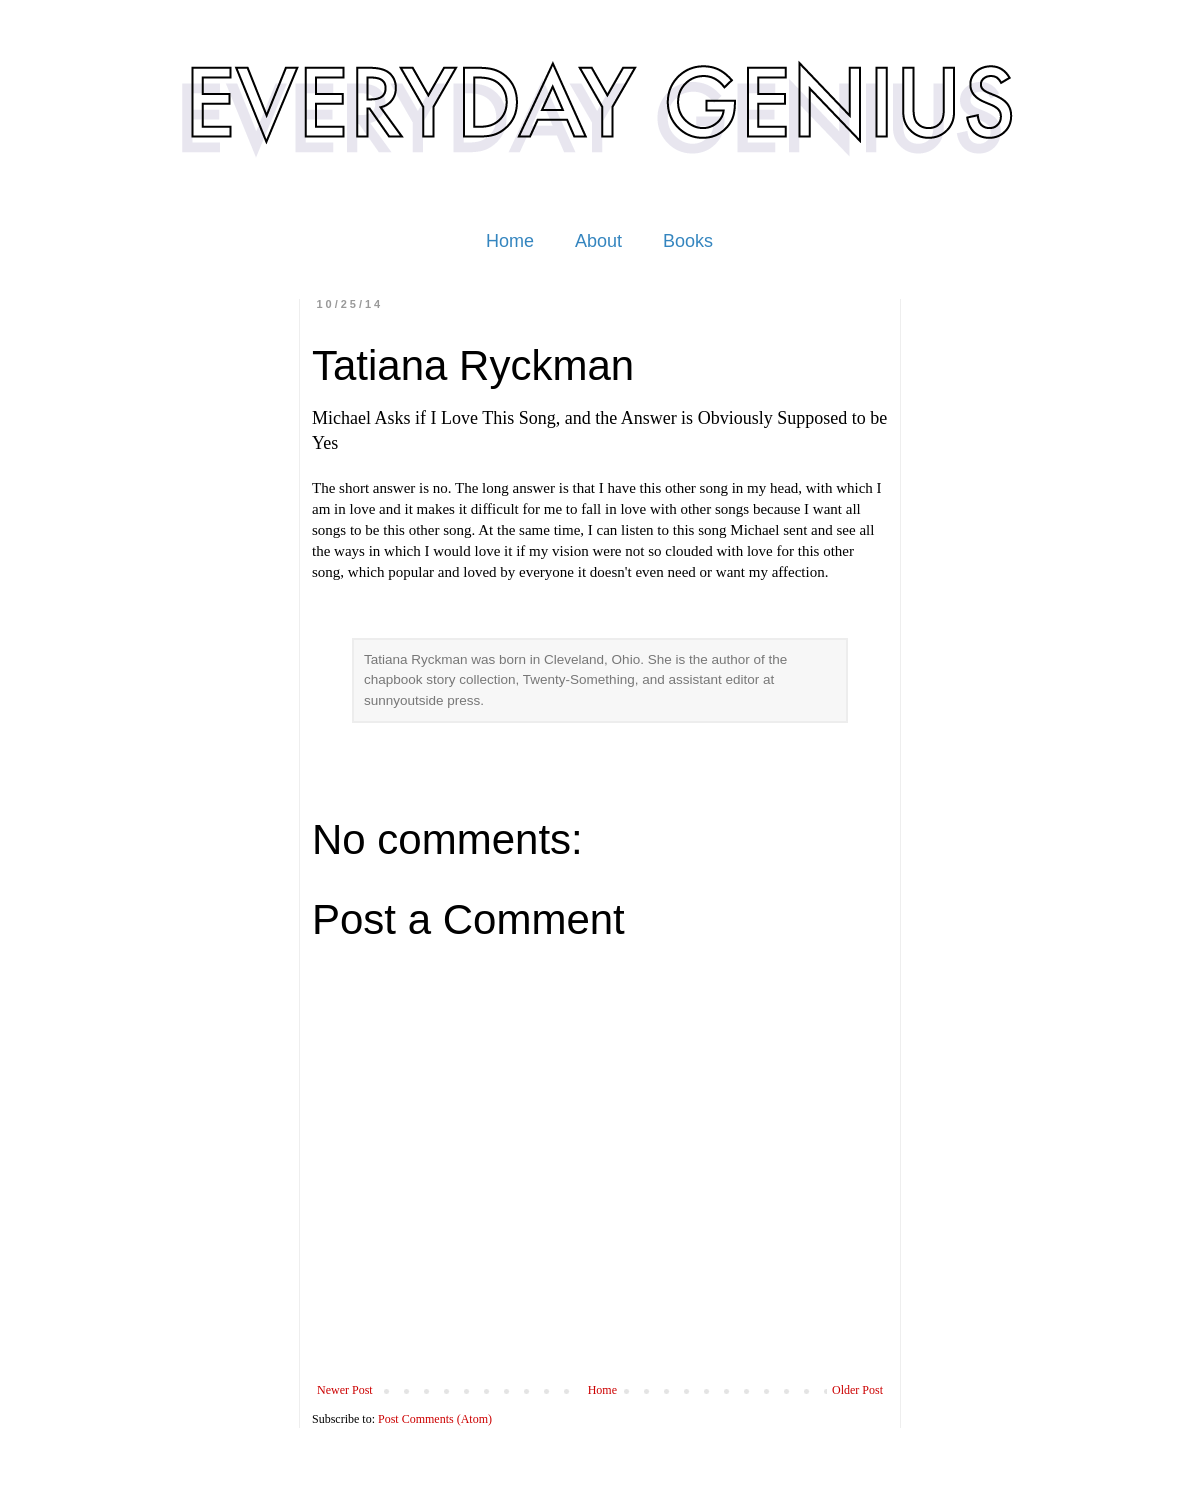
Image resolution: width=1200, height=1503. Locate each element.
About (598, 241)
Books (688, 241)
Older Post (857, 1390)
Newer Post (345, 1390)
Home (510, 241)
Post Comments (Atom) (435, 1419)
